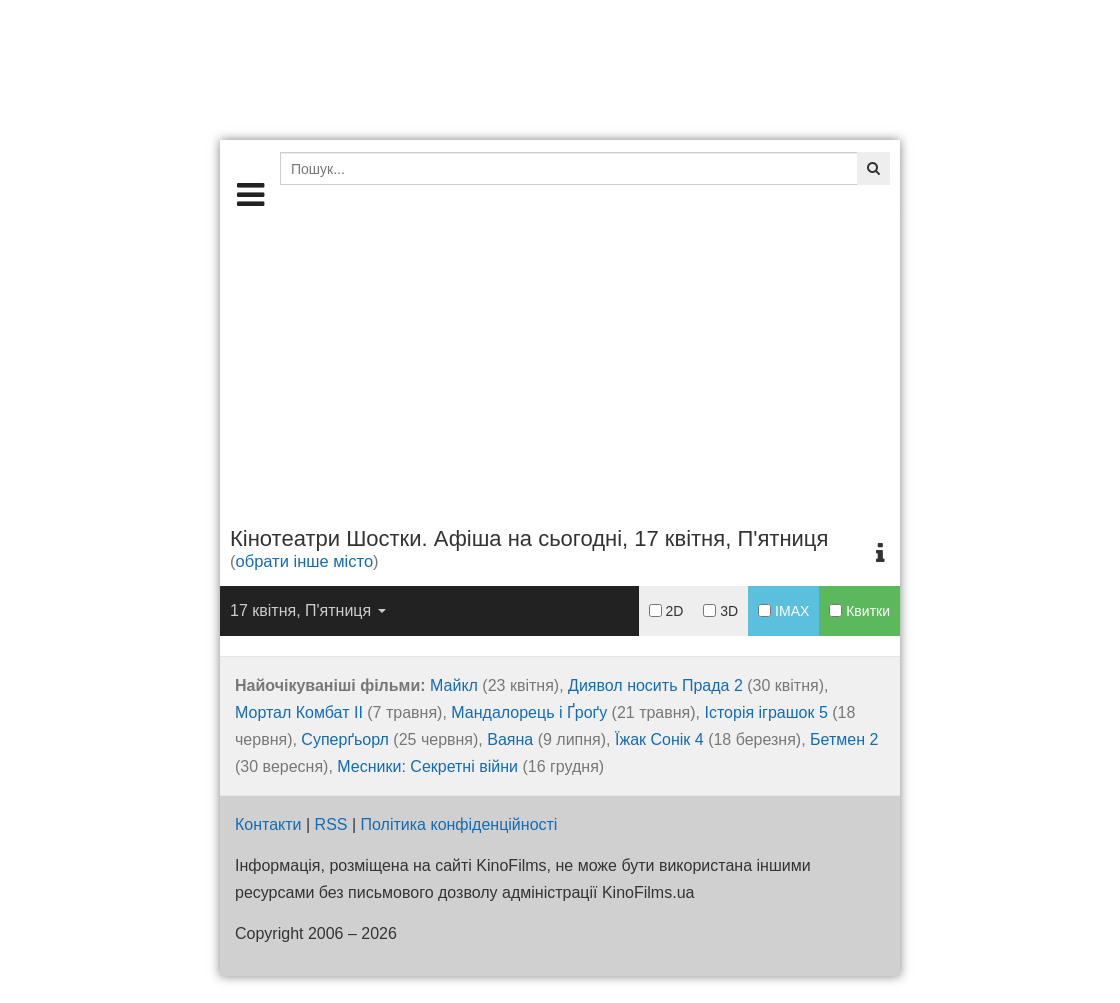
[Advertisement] (560, 364)
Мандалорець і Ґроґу (529, 712)
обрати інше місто (305, 561)
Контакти (268, 824)
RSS (331, 824)
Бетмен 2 (844, 739)
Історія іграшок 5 (765, 712)
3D (720, 611)
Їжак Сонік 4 (659, 739)
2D (666, 611)
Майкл (454, 685)
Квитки (859, 611)
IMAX (783, 611)
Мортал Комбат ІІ (299, 712)
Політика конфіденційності (459, 824)
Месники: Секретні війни (427, 766)
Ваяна (510, 739)
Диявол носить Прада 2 (655, 685)
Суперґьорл (345, 739)
